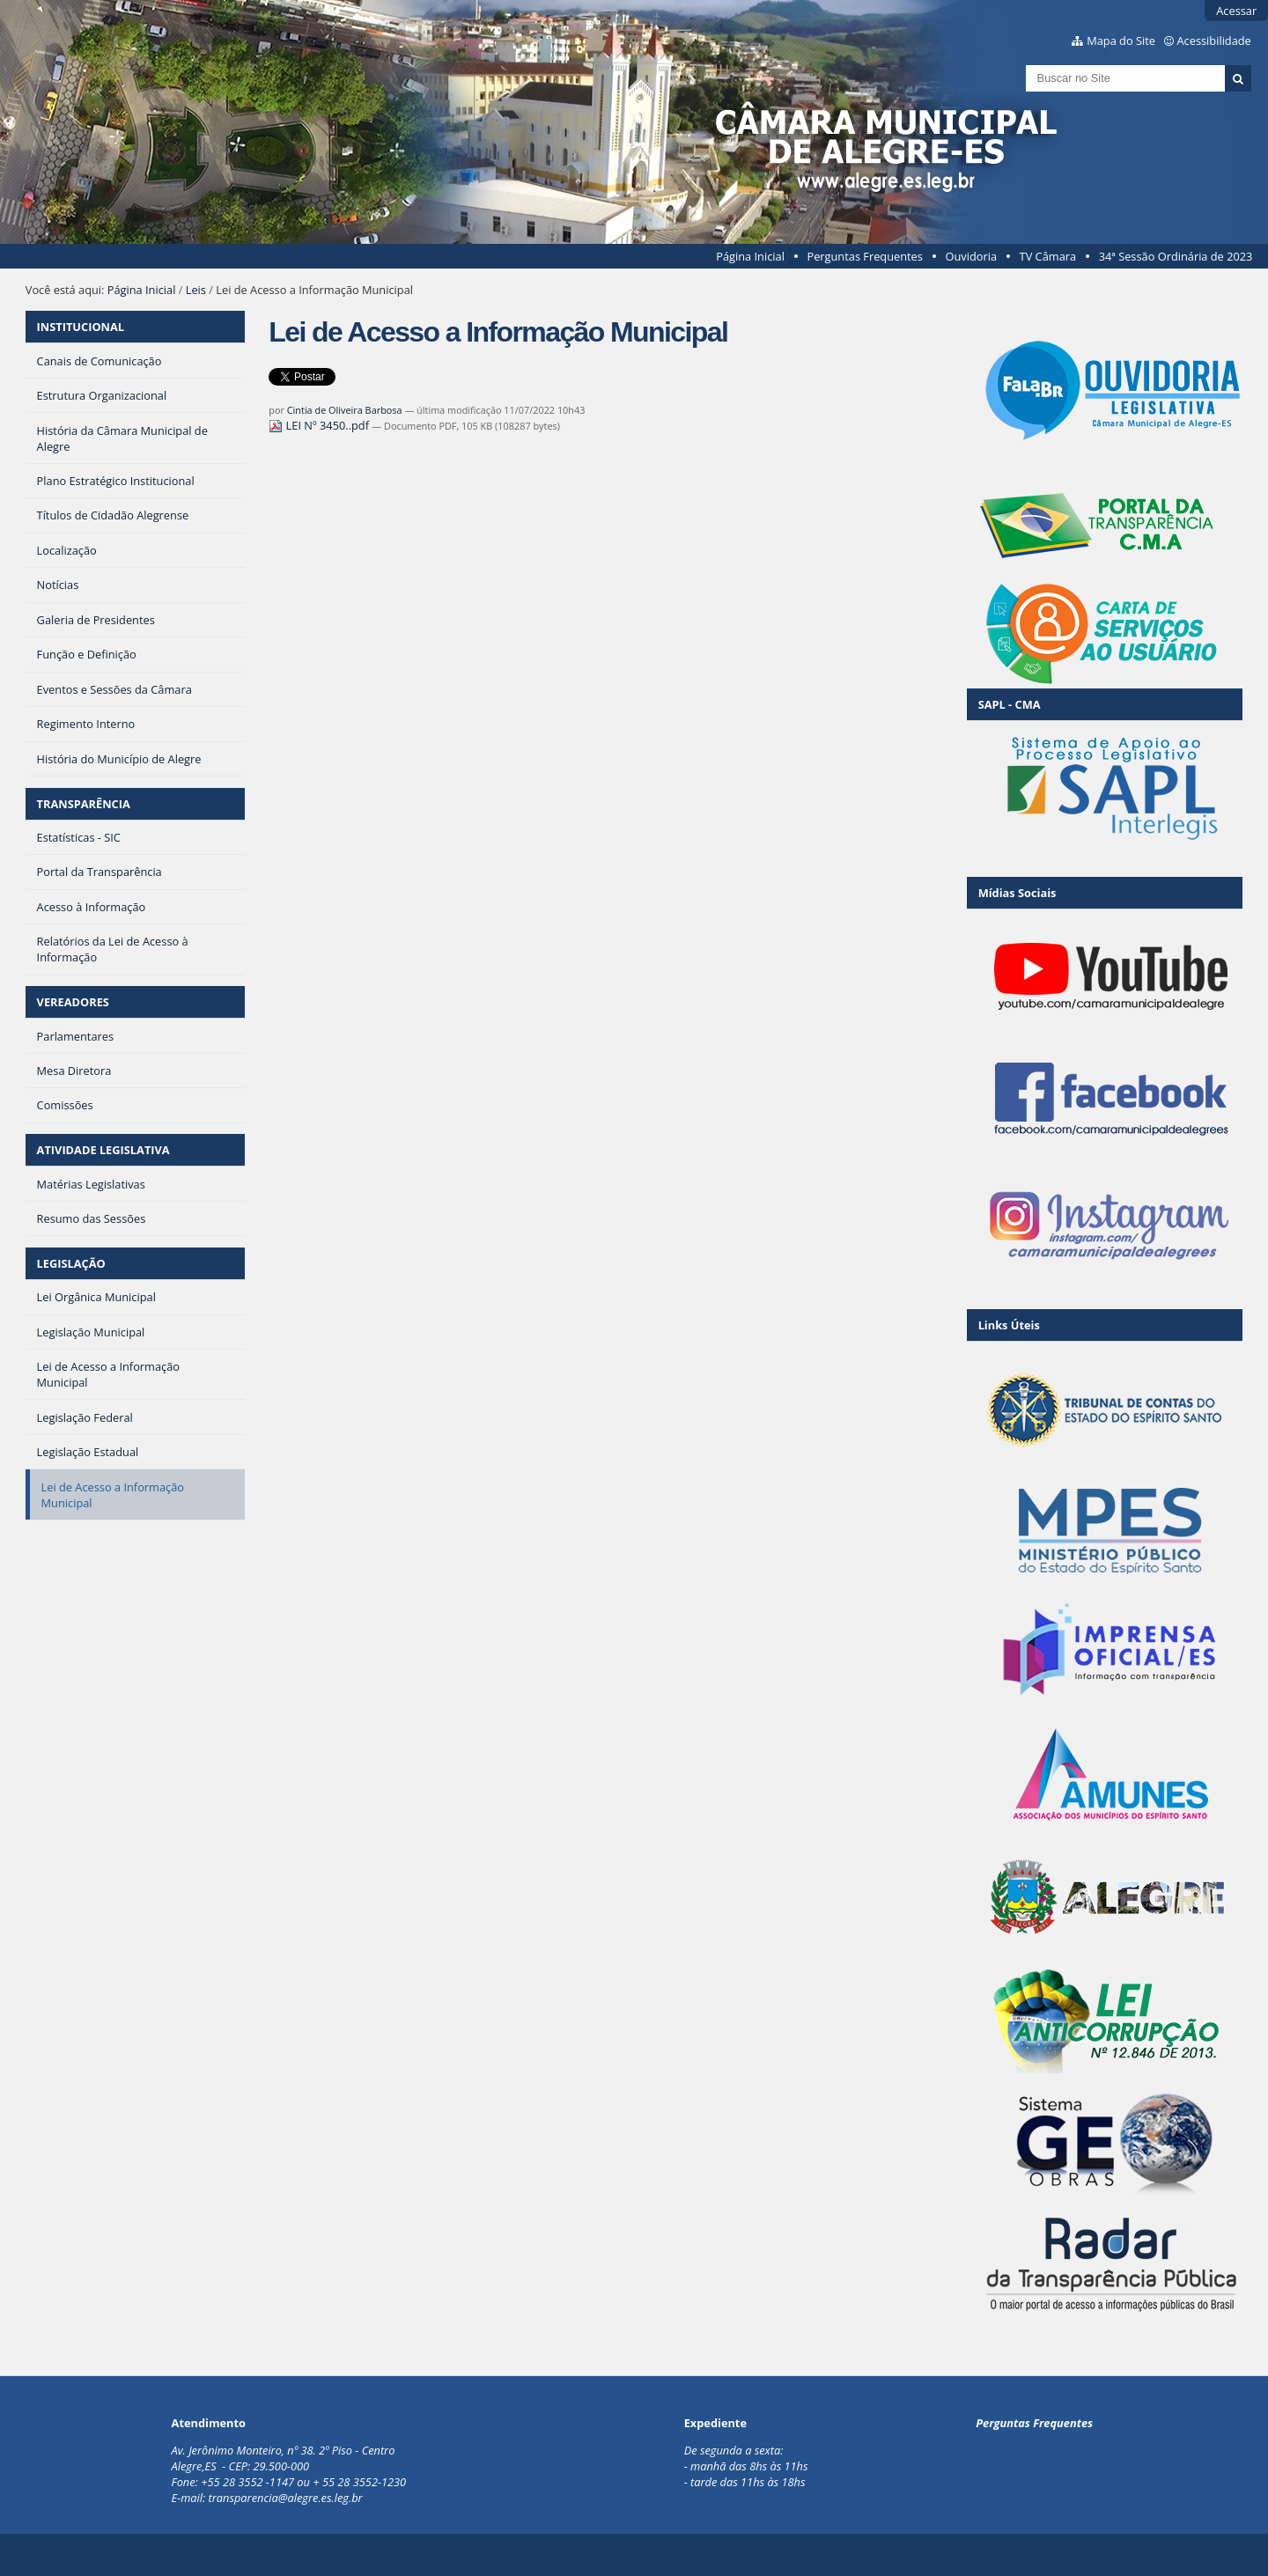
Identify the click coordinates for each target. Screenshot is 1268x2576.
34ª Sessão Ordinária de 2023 (1176, 256)
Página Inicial (750, 256)
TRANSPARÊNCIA (83, 804)
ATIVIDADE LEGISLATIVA (103, 1150)
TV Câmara (1048, 256)
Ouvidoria (971, 256)
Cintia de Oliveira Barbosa (344, 409)
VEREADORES (73, 1002)
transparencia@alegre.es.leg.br (286, 2498)
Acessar (1236, 10)
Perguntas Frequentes (864, 256)
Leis (196, 290)
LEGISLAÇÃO (71, 1263)
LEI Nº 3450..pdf (320, 425)
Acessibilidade (1214, 40)
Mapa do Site (1121, 40)
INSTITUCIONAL (80, 327)
